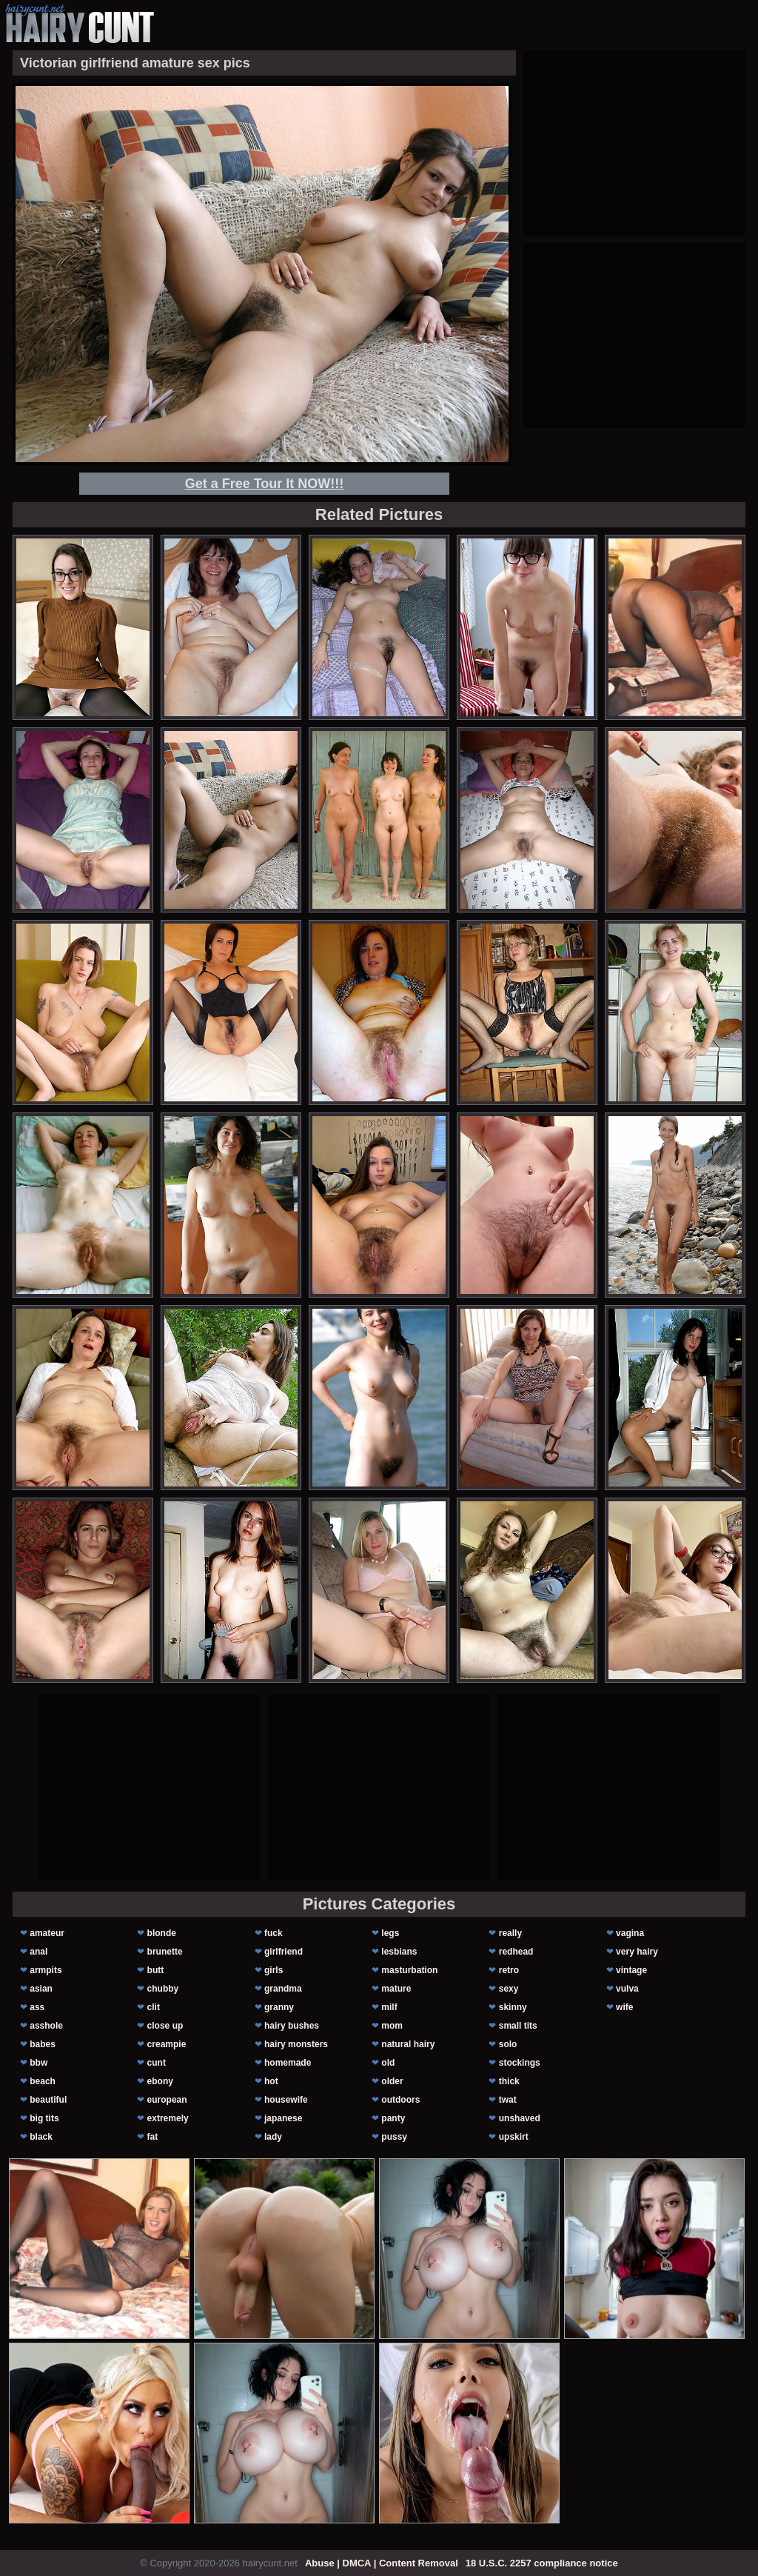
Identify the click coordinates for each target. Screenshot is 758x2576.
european (167, 2100)
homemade (287, 2063)
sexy (509, 1988)
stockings (519, 2063)
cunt (156, 2063)
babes (43, 2044)
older (392, 2081)
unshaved (519, 2118)
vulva (627, 1988)
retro (509, 1970)
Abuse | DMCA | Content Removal (381, 2563)
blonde (161, 1933)
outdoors (400, 2100)
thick (509, 2081)
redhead (516, 1951)
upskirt (514, 2137)
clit (153, 2007)
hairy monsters (296, 2044)
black (41, 2137)
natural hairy (408, 2044)
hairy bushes (291, 2026)
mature (396, 1988)
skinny (513, 2007)
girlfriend (283, 1951)
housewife (286, 2100)
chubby (163, 1988)
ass (37, 2007)
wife (624, 2007)
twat (508, 2100)
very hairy (637, 1951)
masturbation (409, 1970)
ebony (160, 2081)
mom (392, 2026)
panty (393, 2118)
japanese (283, 2118)
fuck (273, 1933)
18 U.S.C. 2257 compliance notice (542, 2563)
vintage (631, 1970)
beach (43, 2081)
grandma (283, 1988)
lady (273, 2137)
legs (390, 1933)
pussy (394, 2137)
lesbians (399, 1951)
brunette (165, 1951)
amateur (47, 1933)
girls (273, 1970)
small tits (518, 2026)
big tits (44, 2118)
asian (41, 1988)
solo (508, 2044)
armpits (45, 1970)
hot (271, 2081)
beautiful (48, 2100)
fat (152, 2137)
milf (389, 2007)
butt (155, 1970)
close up (165, 2026)
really (510, 1933)
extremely (168, 2118)
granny (279, 2007)
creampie (167, 2044)
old (388, 2063)
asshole (46, 2026)
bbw (38, 2063)
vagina (630, 1933)
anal (38, 1951)
